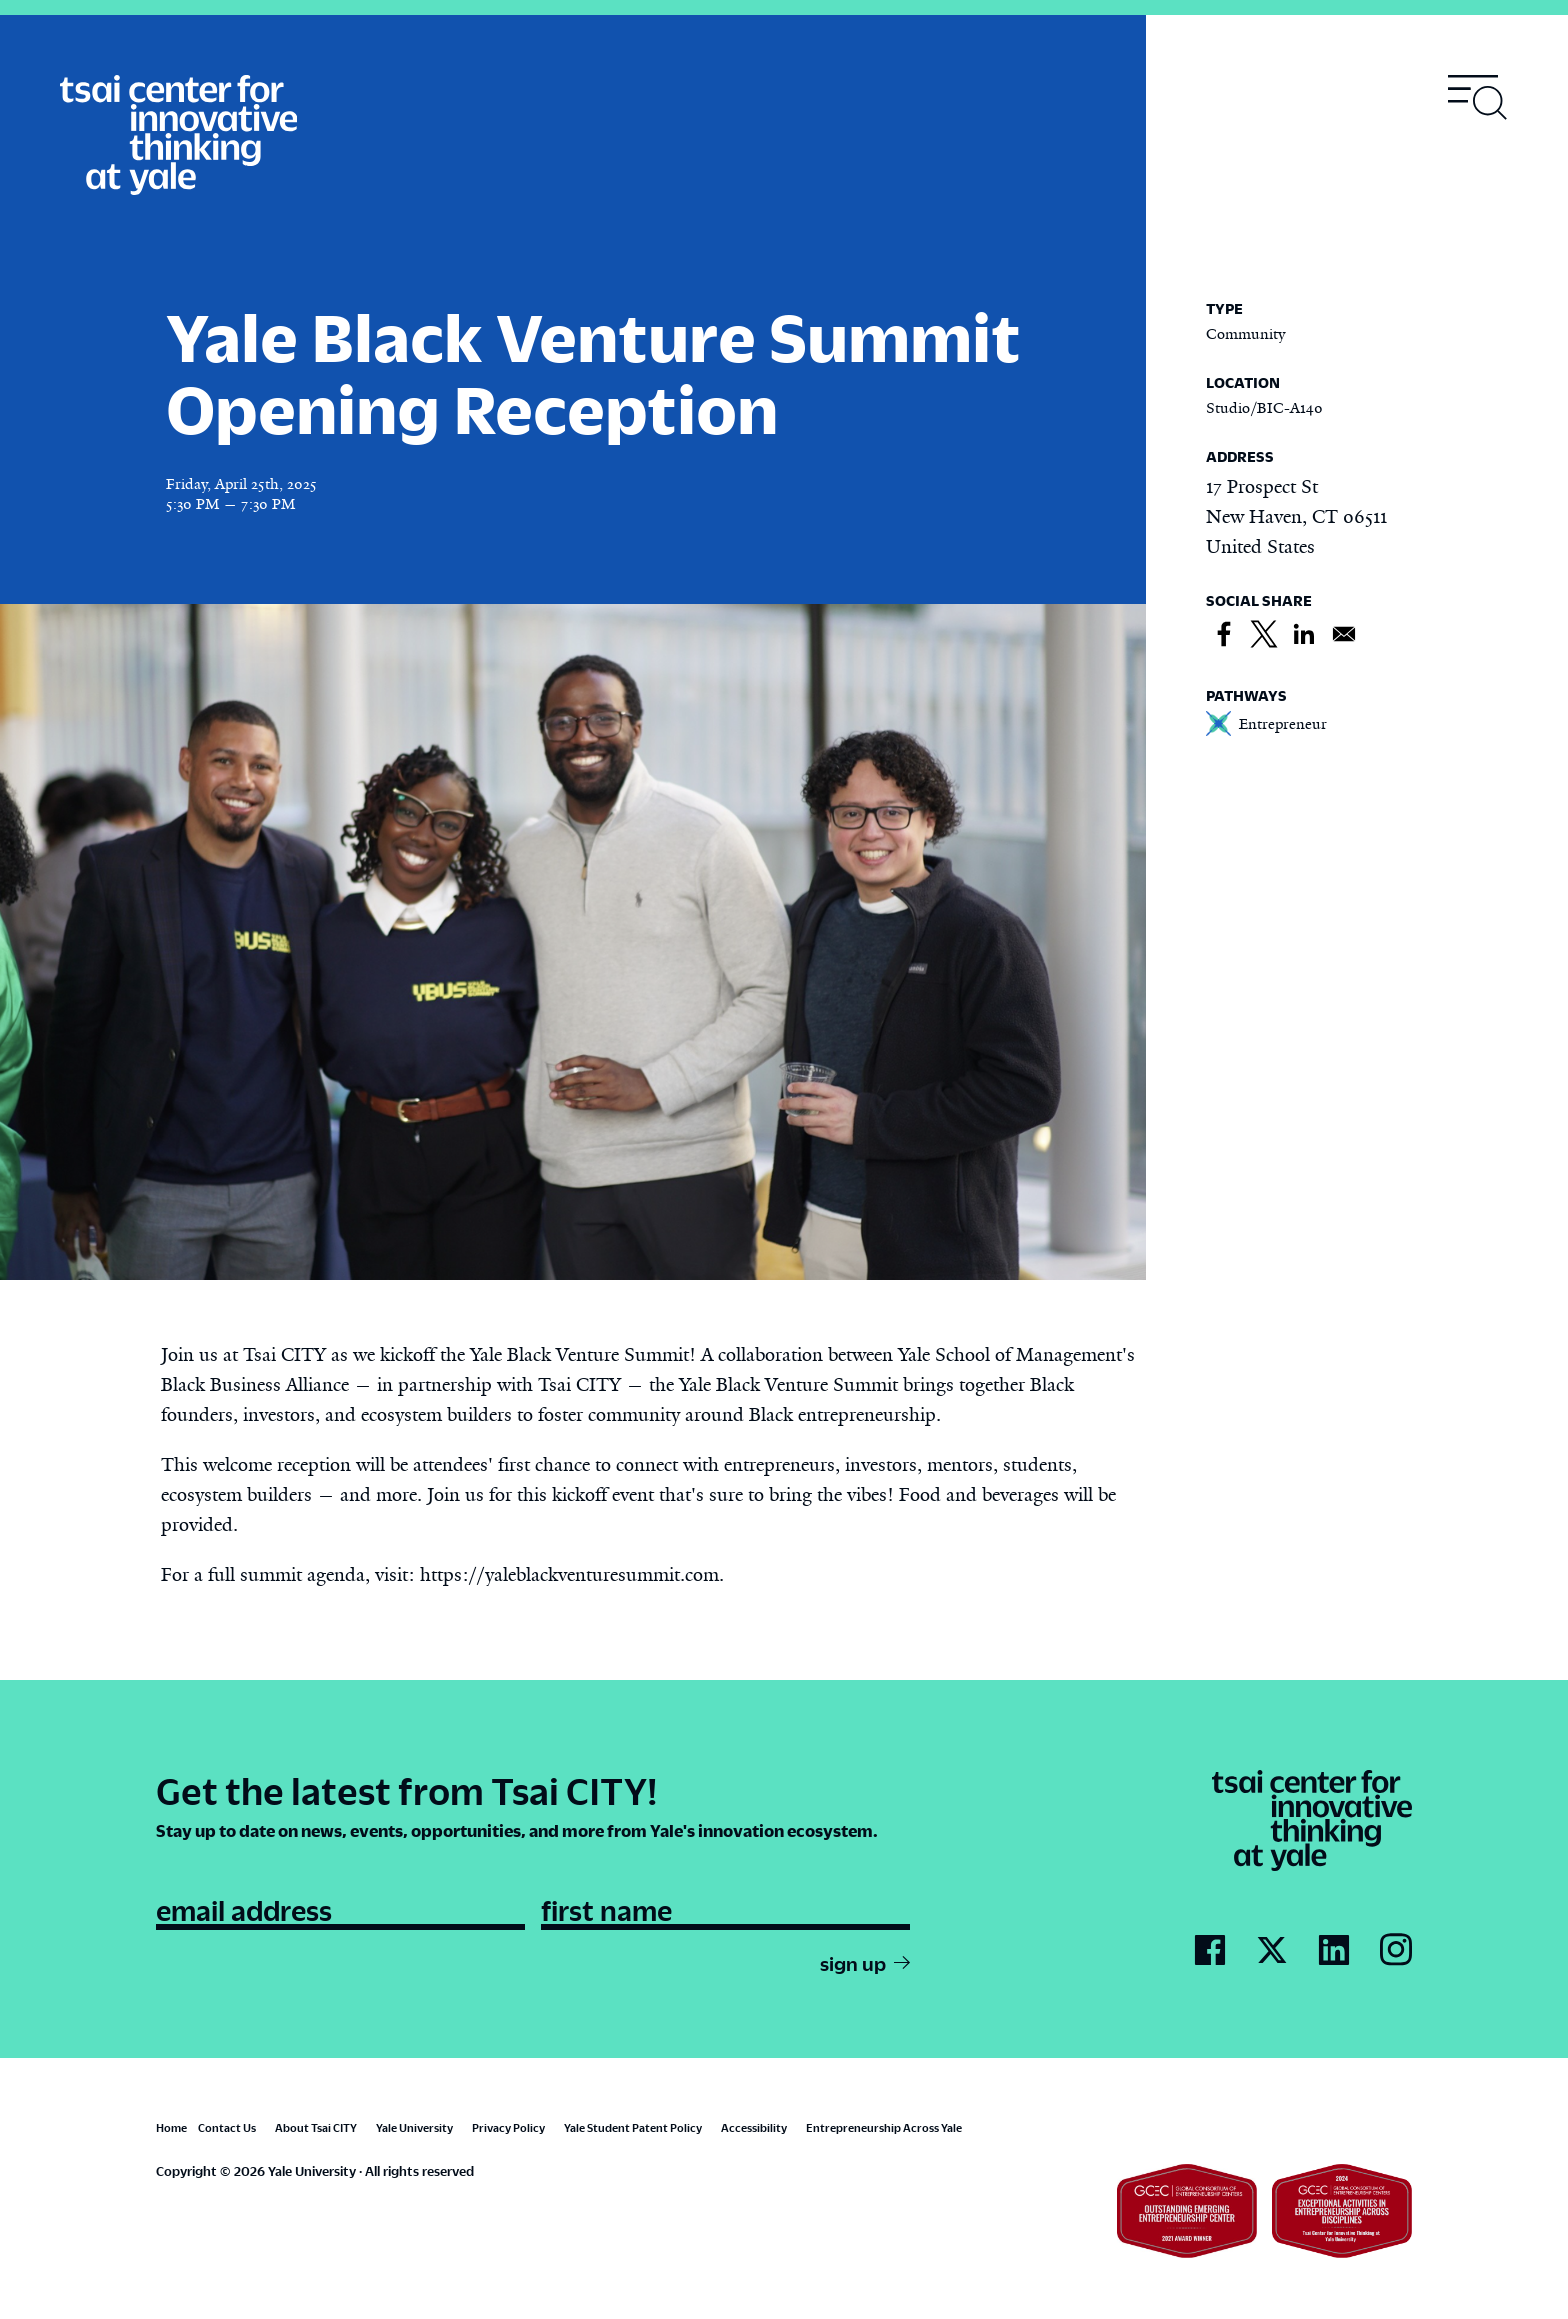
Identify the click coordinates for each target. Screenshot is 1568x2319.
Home (171, 2127)
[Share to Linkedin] (1304, 635)
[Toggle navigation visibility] (1478, 97)
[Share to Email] (1344, 635)
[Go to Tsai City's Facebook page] (1210, 1951)
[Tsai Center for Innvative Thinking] (178, 136)
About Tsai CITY (316, 2127)
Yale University (414, 2127)
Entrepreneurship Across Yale (884, 2127)
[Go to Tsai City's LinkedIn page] (1334, 1951)
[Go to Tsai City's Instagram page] (1396, 1950)
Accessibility (754, 2127)
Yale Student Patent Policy (633, 2127)
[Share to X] (1264, 635)
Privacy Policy (508, 2127)
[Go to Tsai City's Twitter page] (1272, 1951)
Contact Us (227, 2127)
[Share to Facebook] (1224, 635)
